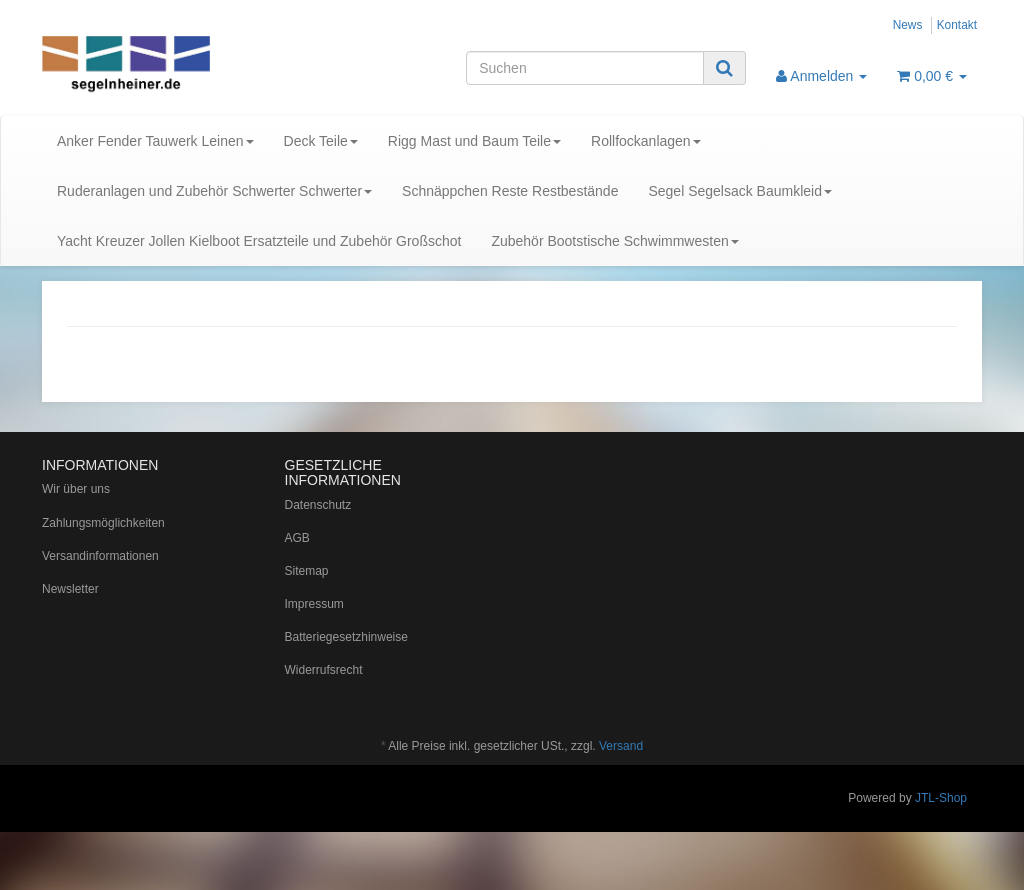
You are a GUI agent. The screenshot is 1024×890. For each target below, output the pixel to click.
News (908, 25)
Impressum (314, 604)
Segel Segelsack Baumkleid (740, 191)
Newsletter (70, 589)
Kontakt (957, 25)
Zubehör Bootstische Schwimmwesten (614, 241)
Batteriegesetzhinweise (346, 637)
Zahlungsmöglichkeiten (103, 523)
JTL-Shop (941, 798)
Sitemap (307, 571)
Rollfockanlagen (646, 141)
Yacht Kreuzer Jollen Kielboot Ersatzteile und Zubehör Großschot (259, 241)
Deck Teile (321, 141)
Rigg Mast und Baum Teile (474, 141)
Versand (621, 746)
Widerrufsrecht (324, 670)
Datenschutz (318, 505)
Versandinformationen (100, 556)
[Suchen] (585, 68)
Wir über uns (76, 489)
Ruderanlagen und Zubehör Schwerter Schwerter (214, 191)
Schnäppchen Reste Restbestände (510, 191)
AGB (297, 538)
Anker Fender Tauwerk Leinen (155, 141)
